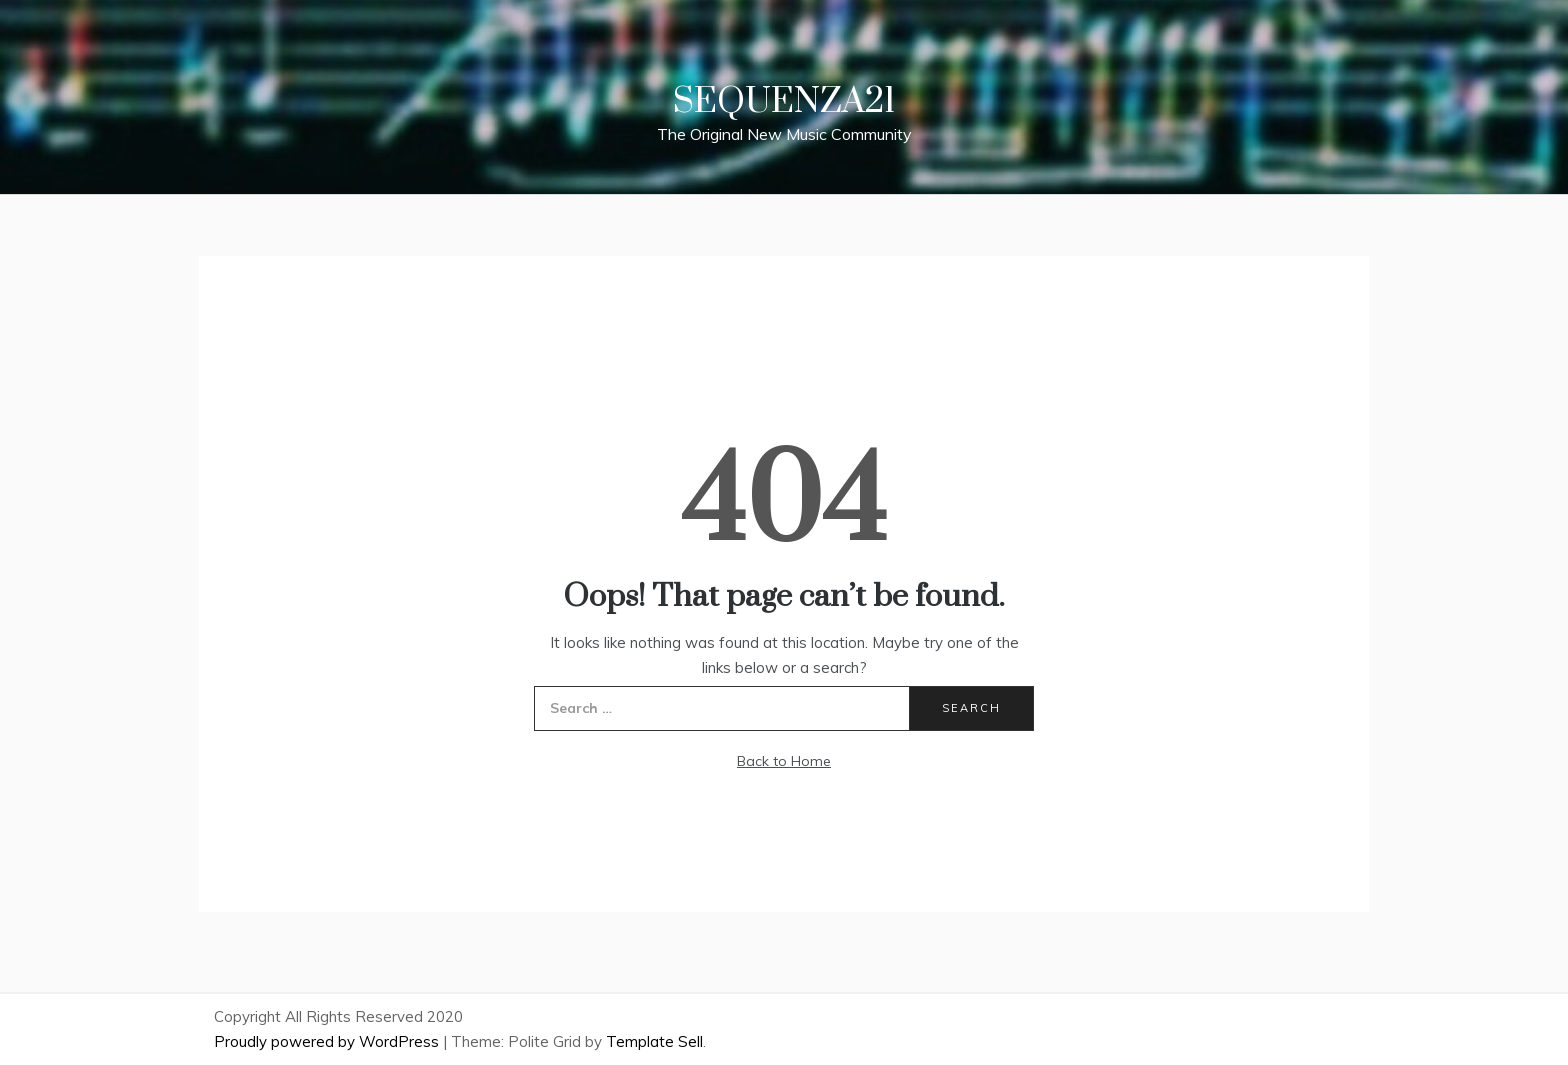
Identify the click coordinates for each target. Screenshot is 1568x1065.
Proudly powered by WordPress (328, 1041)
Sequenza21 (784, 102)
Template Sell (654, 1041)
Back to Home (784, 761)
